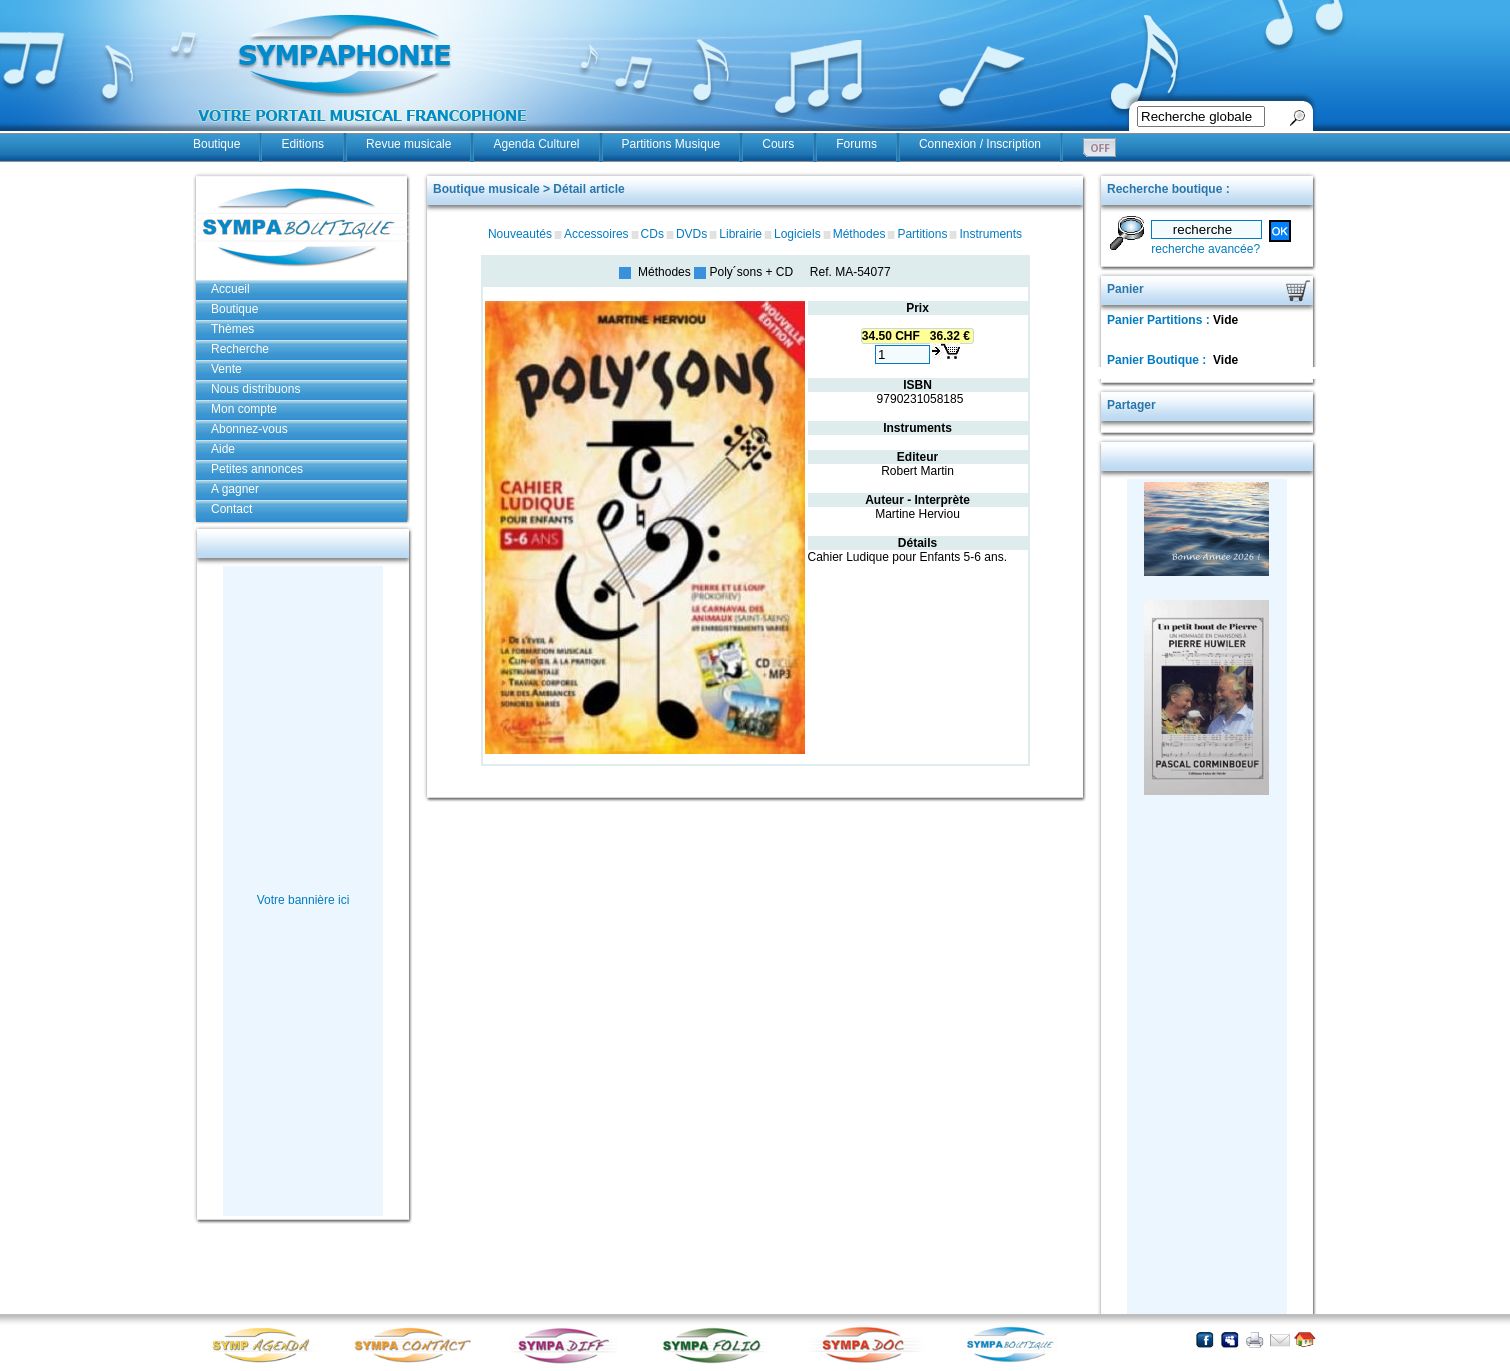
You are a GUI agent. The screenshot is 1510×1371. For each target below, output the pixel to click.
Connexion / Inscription (980, 144)
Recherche (240, 349)
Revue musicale (408, 144)
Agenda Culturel (536, 144)
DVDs (691, 234)
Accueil (230, 289)
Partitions (922, 234)
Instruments (990, 234)
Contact (231, 509)
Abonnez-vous (249, 429)
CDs (652, 234)
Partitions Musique (671, 144)
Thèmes (232, 329)
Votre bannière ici (303, 900)
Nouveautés (520, 234)
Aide (223, 449)
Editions (302, 144)
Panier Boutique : (1158, 360)
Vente (226, 369)
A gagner (235, 489)
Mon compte (244, 409)
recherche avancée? (1205, 249)
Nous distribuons (255, 389)
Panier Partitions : (1160, 320)
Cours (778, 144)
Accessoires (596, 234)
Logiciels (797, 234)
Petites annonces (257, 469)
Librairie (740, 234)
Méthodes (859, 234)
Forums (856, 144)
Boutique (216, 144)
